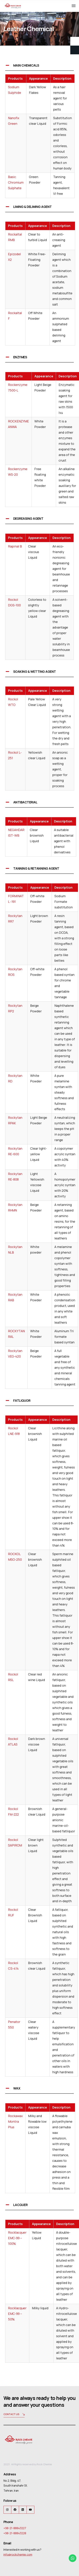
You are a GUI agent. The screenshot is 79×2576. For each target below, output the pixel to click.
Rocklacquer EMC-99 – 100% (17, 2238)
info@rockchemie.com (17, 2554)
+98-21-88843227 (14, 2528)
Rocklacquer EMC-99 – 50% (17, 2313)
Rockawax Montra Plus (15, 2121)
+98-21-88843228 (14, 2533)
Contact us (14, 2414)
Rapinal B (15, 546)
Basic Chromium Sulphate (16, 182)
